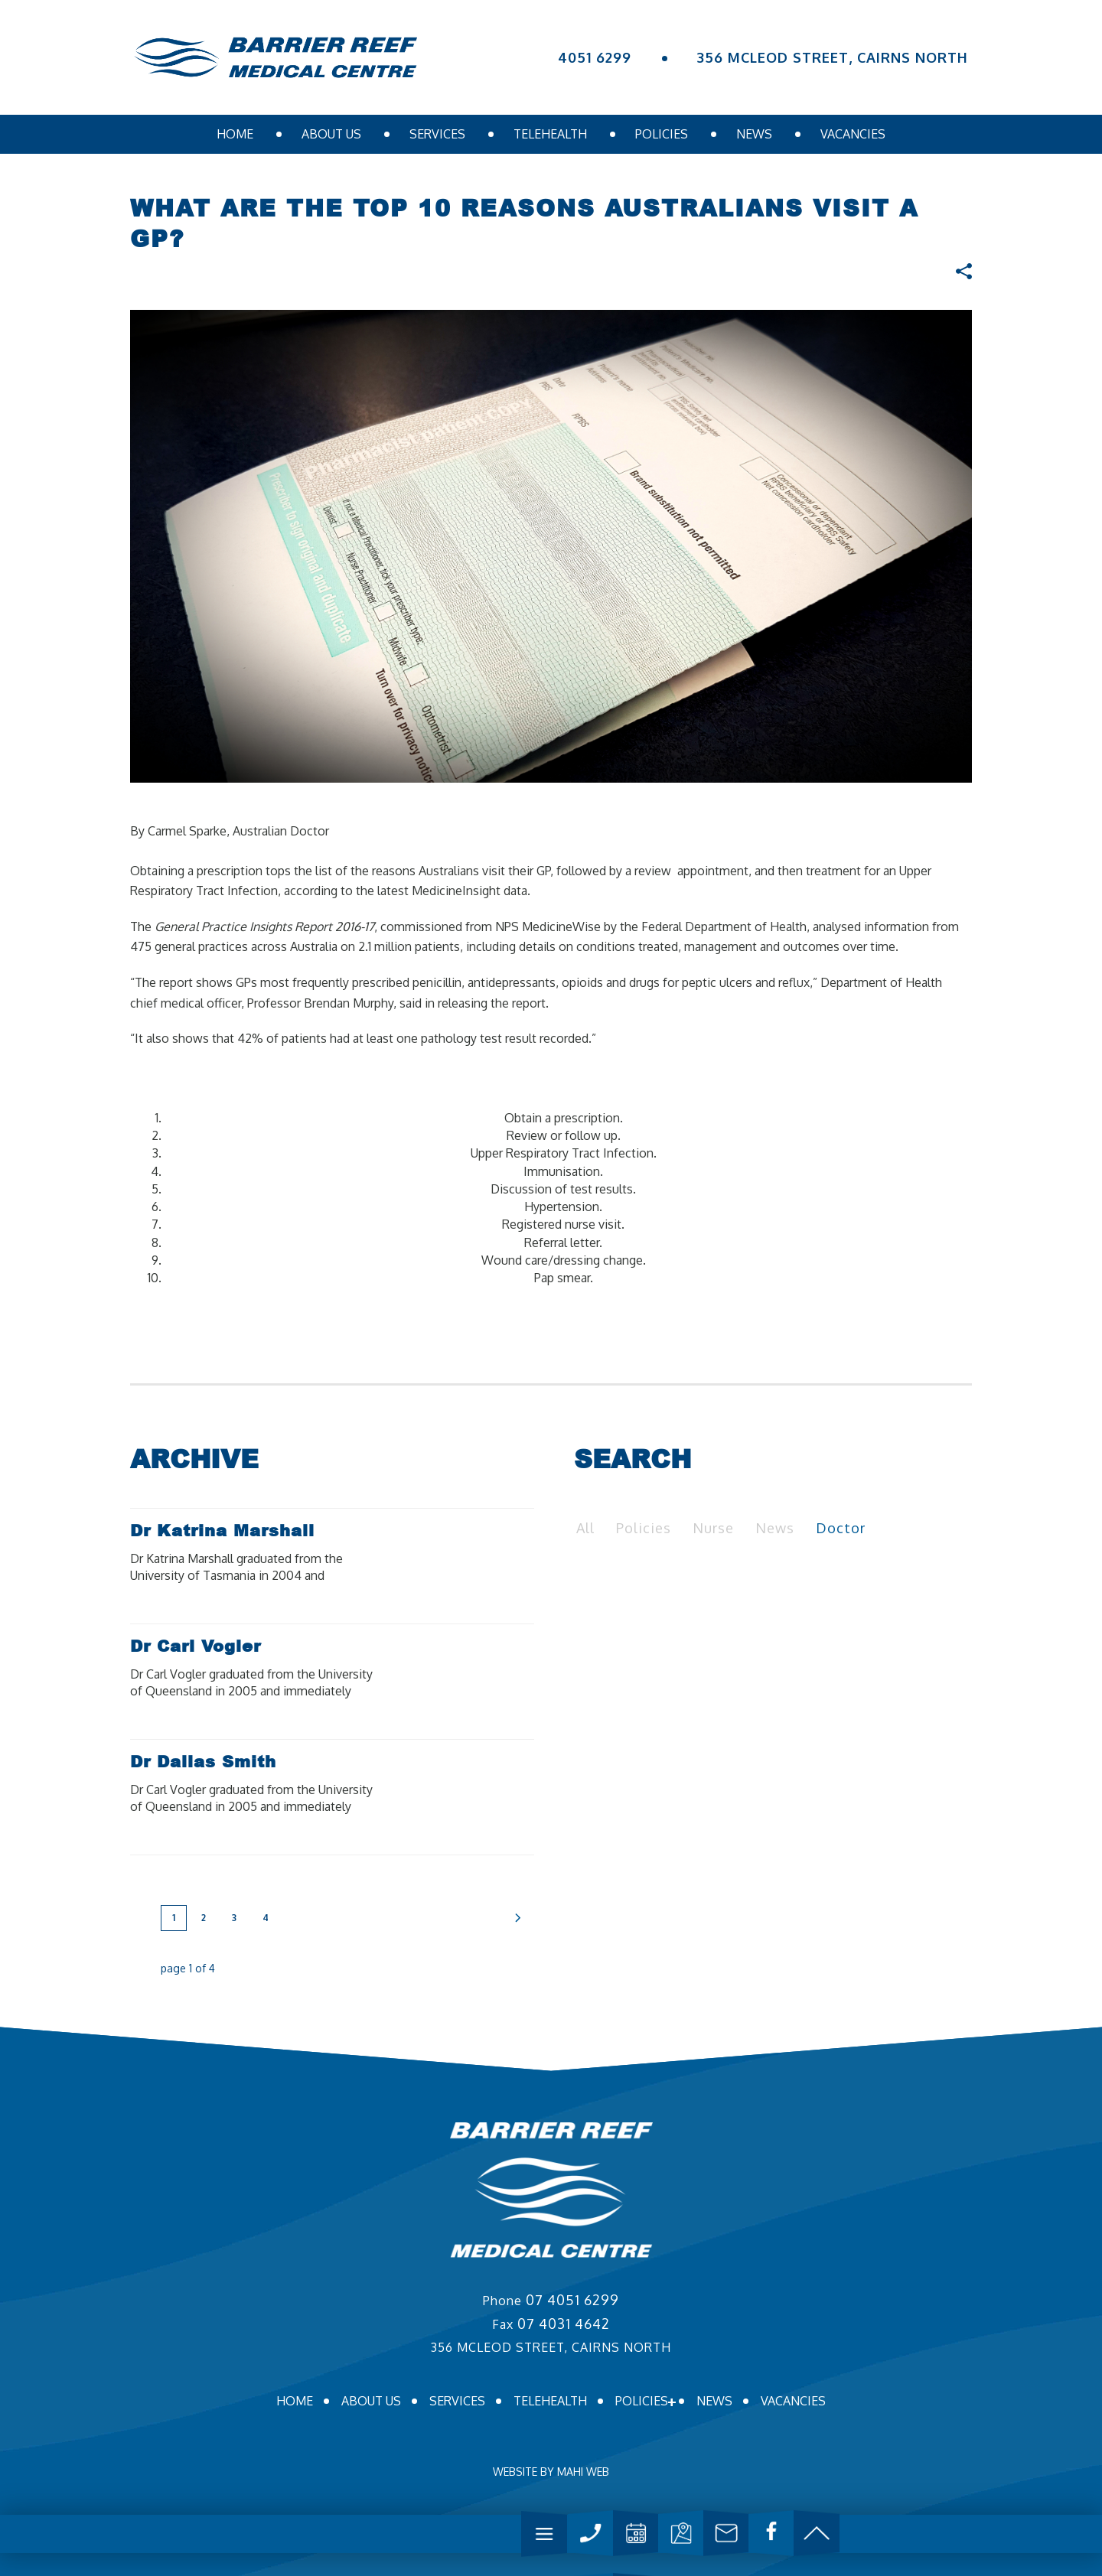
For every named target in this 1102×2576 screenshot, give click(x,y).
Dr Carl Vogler (195, 1646)
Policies (661, 134)
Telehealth (550, 134)
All (585, 1527)
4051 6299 (594, 57)
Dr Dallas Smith (203, 1761)
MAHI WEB (583, 2471)
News (754, 134)
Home (235, 134)
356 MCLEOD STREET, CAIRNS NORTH (832, 57)
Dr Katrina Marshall (222, 1530)
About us (331, 134)
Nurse (713, 1527)
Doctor (841, 1527)
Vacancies (852, 134)
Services (437, 134)
